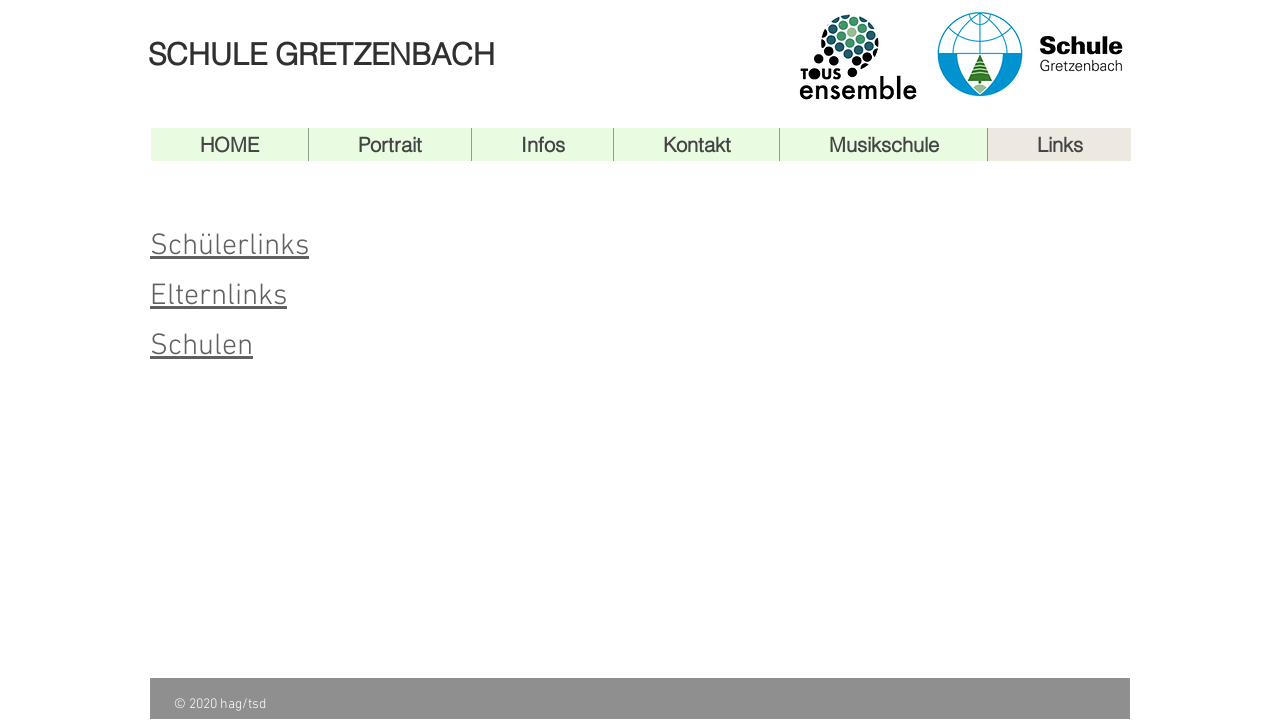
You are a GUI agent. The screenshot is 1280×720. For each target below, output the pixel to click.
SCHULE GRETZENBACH (321, 54)
